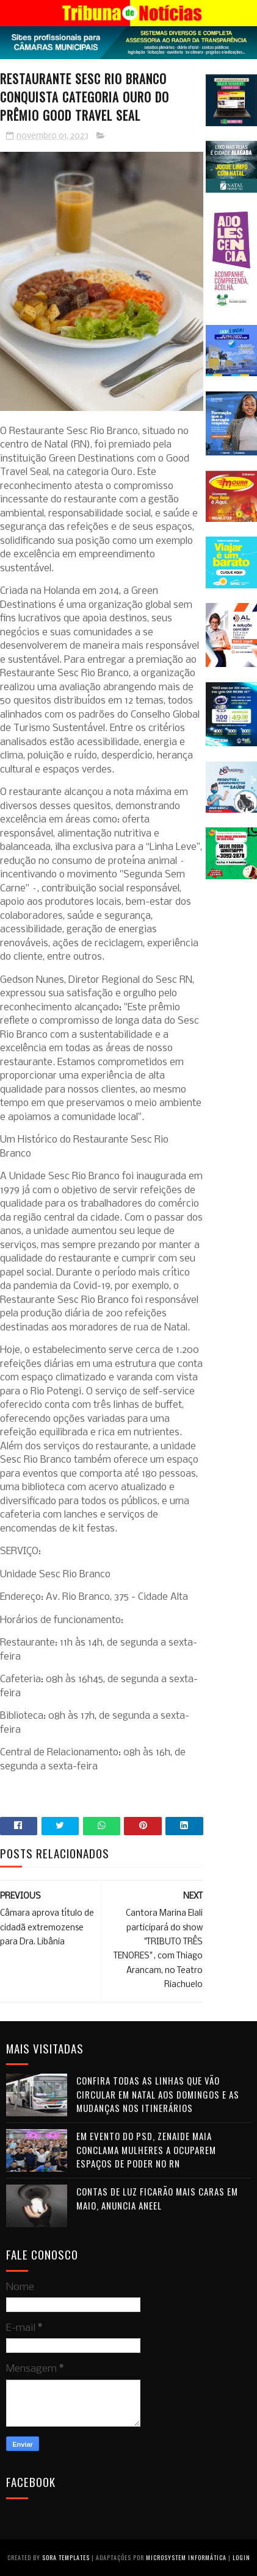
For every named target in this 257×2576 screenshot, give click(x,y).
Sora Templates (66, 2557)
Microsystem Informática (186, 2557)
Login (241, 2557)
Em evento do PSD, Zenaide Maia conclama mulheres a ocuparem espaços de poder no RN (146, 2149)
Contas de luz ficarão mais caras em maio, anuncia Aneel (157, 2198)
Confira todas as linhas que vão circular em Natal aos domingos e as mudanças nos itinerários (157, 2094)
